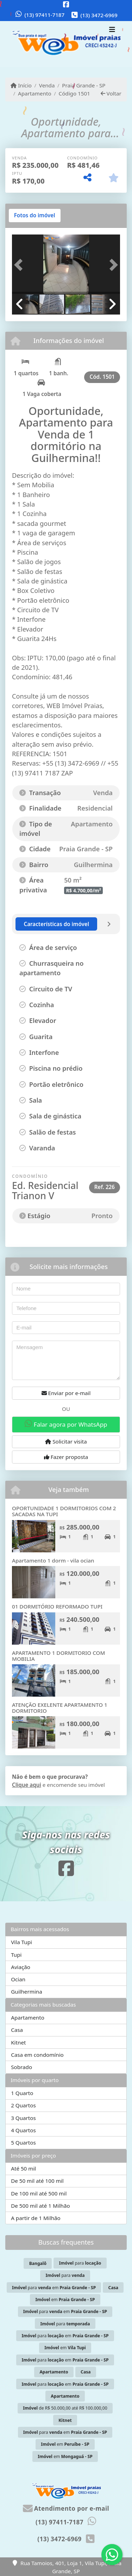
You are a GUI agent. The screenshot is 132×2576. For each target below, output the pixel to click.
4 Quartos (23, 2130)
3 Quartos (23, 2117)
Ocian (18, 1979)
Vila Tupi (21, 1942)
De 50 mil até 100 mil (37, 2180)
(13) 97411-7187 (44, 14)
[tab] (35, 215)
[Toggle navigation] (112, 30)
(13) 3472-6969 (98, 15)
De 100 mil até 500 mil (39, 2193)
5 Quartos (23, 2142)
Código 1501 (74, 93)
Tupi (16, 1954)
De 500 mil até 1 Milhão (40, 2205)
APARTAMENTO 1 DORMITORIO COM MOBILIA (58, 1655)
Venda (47, 85)
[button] (20, 265)
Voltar (111, 93)
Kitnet (18, 2042)
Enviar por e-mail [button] (66, 1392)
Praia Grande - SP (83, 85)
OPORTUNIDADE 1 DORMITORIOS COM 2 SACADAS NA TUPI (64, 1511)
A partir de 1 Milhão (36, 2217)
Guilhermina (26, 1991)
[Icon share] (66, 4)
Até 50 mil (23, 2168)
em (65, 2300)
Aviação (20, 1966)
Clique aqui (26, 1784)
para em (54, 2288)
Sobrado (21, 2066)
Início (21, 85)
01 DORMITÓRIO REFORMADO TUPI (57, 1606)
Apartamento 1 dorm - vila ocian (53, 1560)
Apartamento (34, 93)
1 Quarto (22, 2092)
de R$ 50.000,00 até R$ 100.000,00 (65, 2408)
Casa (17, 2029)
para (80, 2263)
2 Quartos (23, 2105)
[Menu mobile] (66, 44)
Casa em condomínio (37, 2054)
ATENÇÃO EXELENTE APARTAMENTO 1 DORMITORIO (59, 1707)
